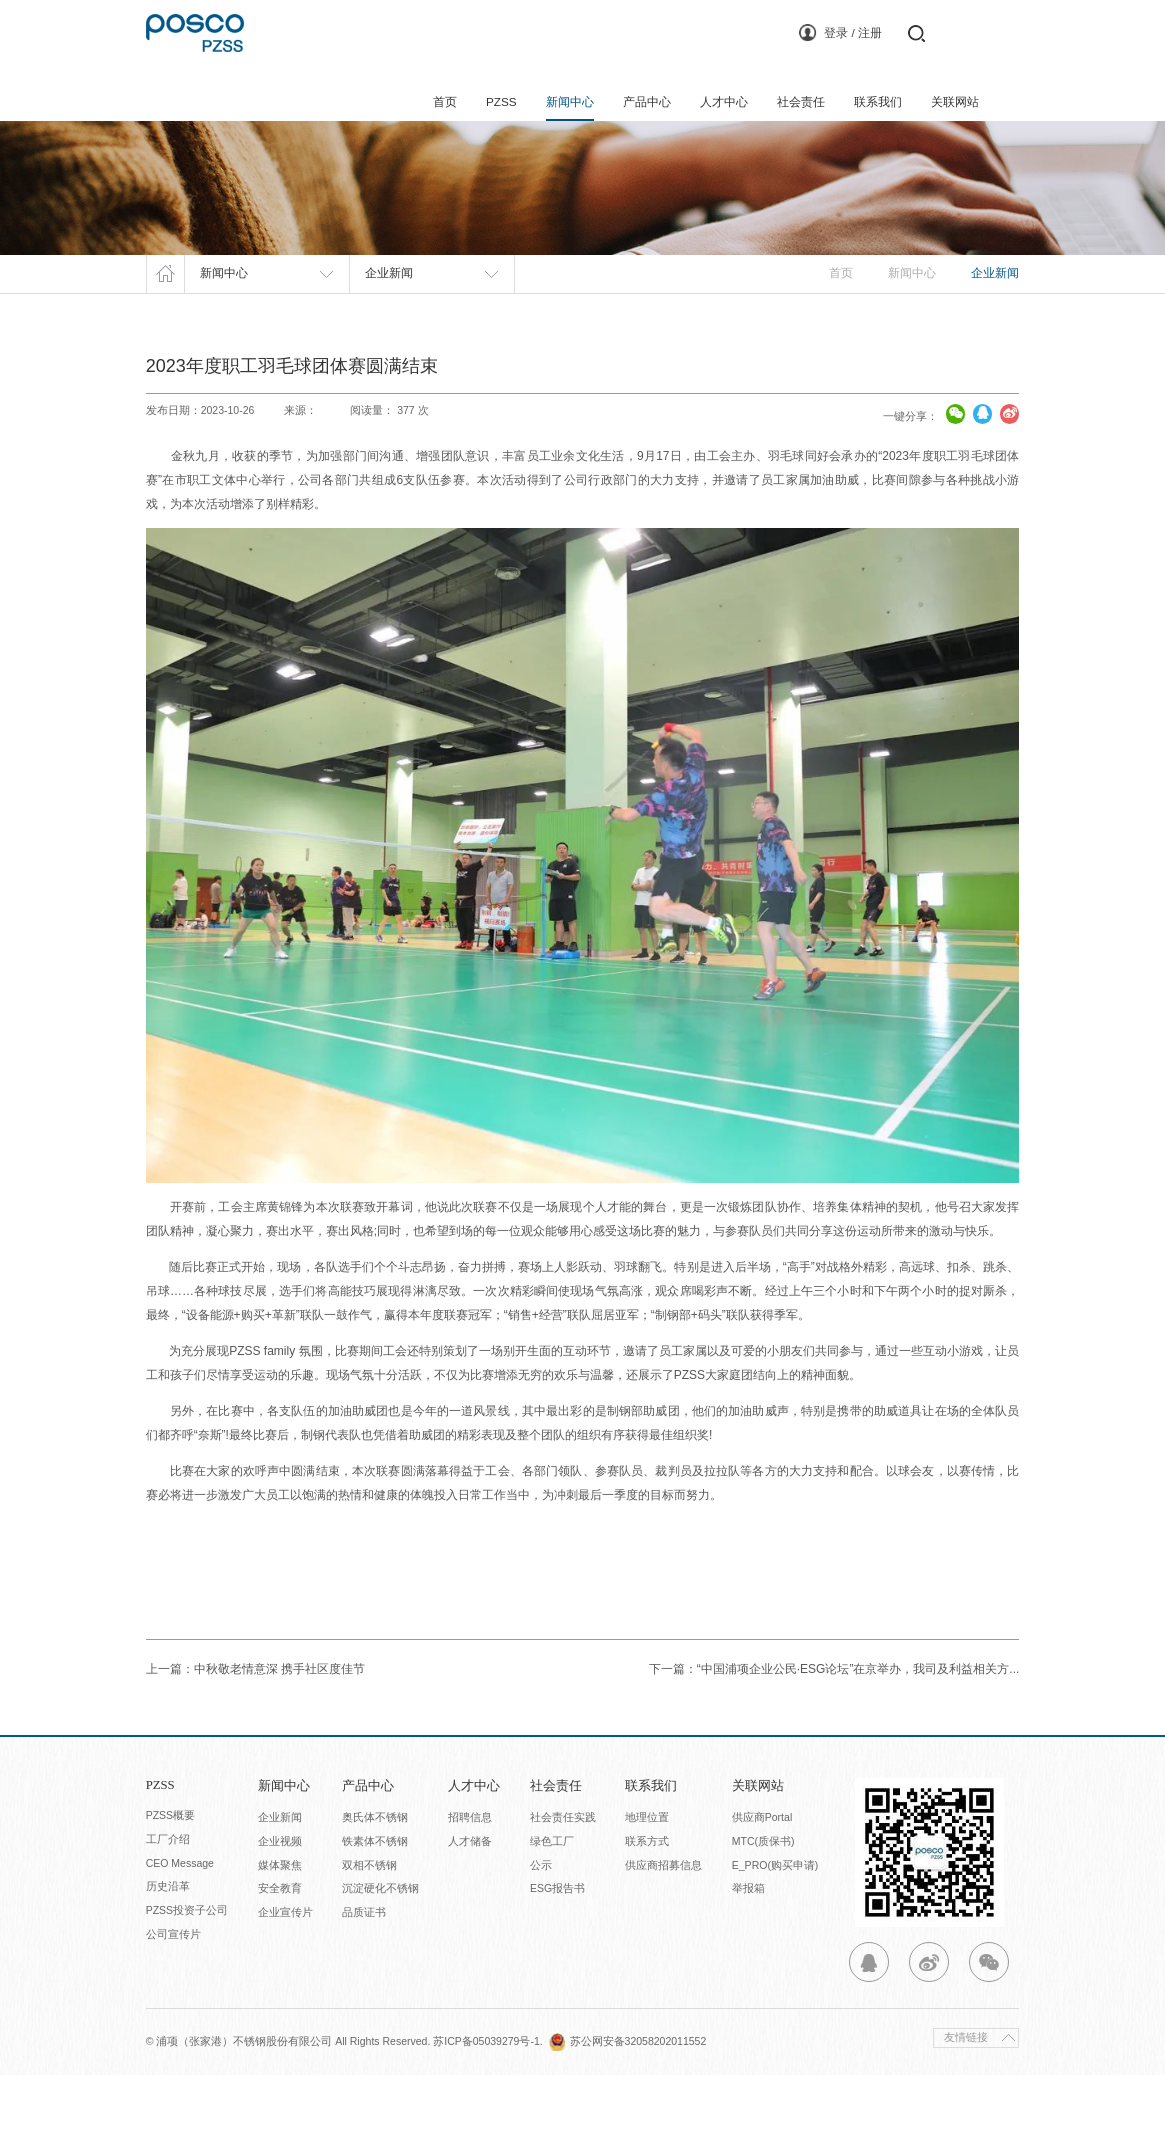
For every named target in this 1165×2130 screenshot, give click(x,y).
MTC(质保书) (763, 1896)
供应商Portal (762, 1872)
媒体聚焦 (280, 1920)
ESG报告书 (557, 1944)
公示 (541, 1920)
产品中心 (647, 102)
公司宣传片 (173, 1990)
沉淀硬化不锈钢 (380, 1944)
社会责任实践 (563, 1872)
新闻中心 (570, 102)
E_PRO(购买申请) (775, 1920)
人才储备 (470, 1896)
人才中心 (724, 102)
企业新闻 (280, 1872)
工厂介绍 (168, 1894)
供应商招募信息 (663, 1920)
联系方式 (647, 1896)
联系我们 (878, 102)
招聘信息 (470, 1872)
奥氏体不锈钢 (375, 1872)
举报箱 (748, 1944)
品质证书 (364, 1968)
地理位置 (647, 1872)
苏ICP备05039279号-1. (490, 2096)
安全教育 (280, 1944)
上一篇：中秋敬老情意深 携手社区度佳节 (255, 1724)
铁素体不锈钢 (375, 1896)
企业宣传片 (285, 1968)
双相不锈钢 (369, 1920)
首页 (444, 102)
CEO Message (180, 1918)
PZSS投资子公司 (187, 1966)
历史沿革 (168, 1942)
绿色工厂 (552, 1896)
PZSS (500, 102)
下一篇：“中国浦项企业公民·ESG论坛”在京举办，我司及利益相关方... (834, 1724)
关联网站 (955, 102)
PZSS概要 (170, 1870)
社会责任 (801, 102)
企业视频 (280, 1896)
